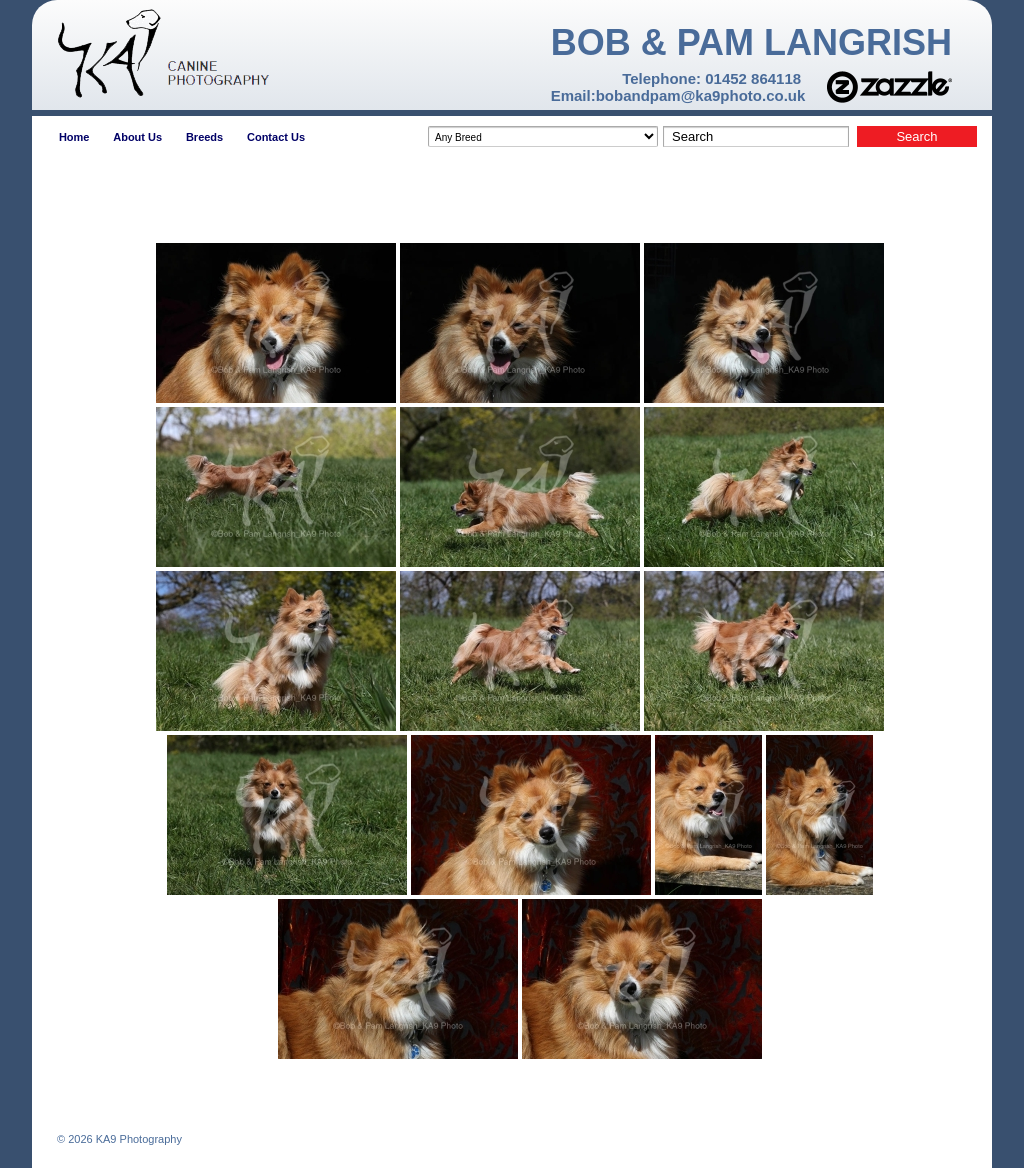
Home (74, 137)
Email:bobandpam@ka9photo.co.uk (678, 95)
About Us (137, 137)
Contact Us (276, 137)
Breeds (204, 137)
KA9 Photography (137, 1139)
